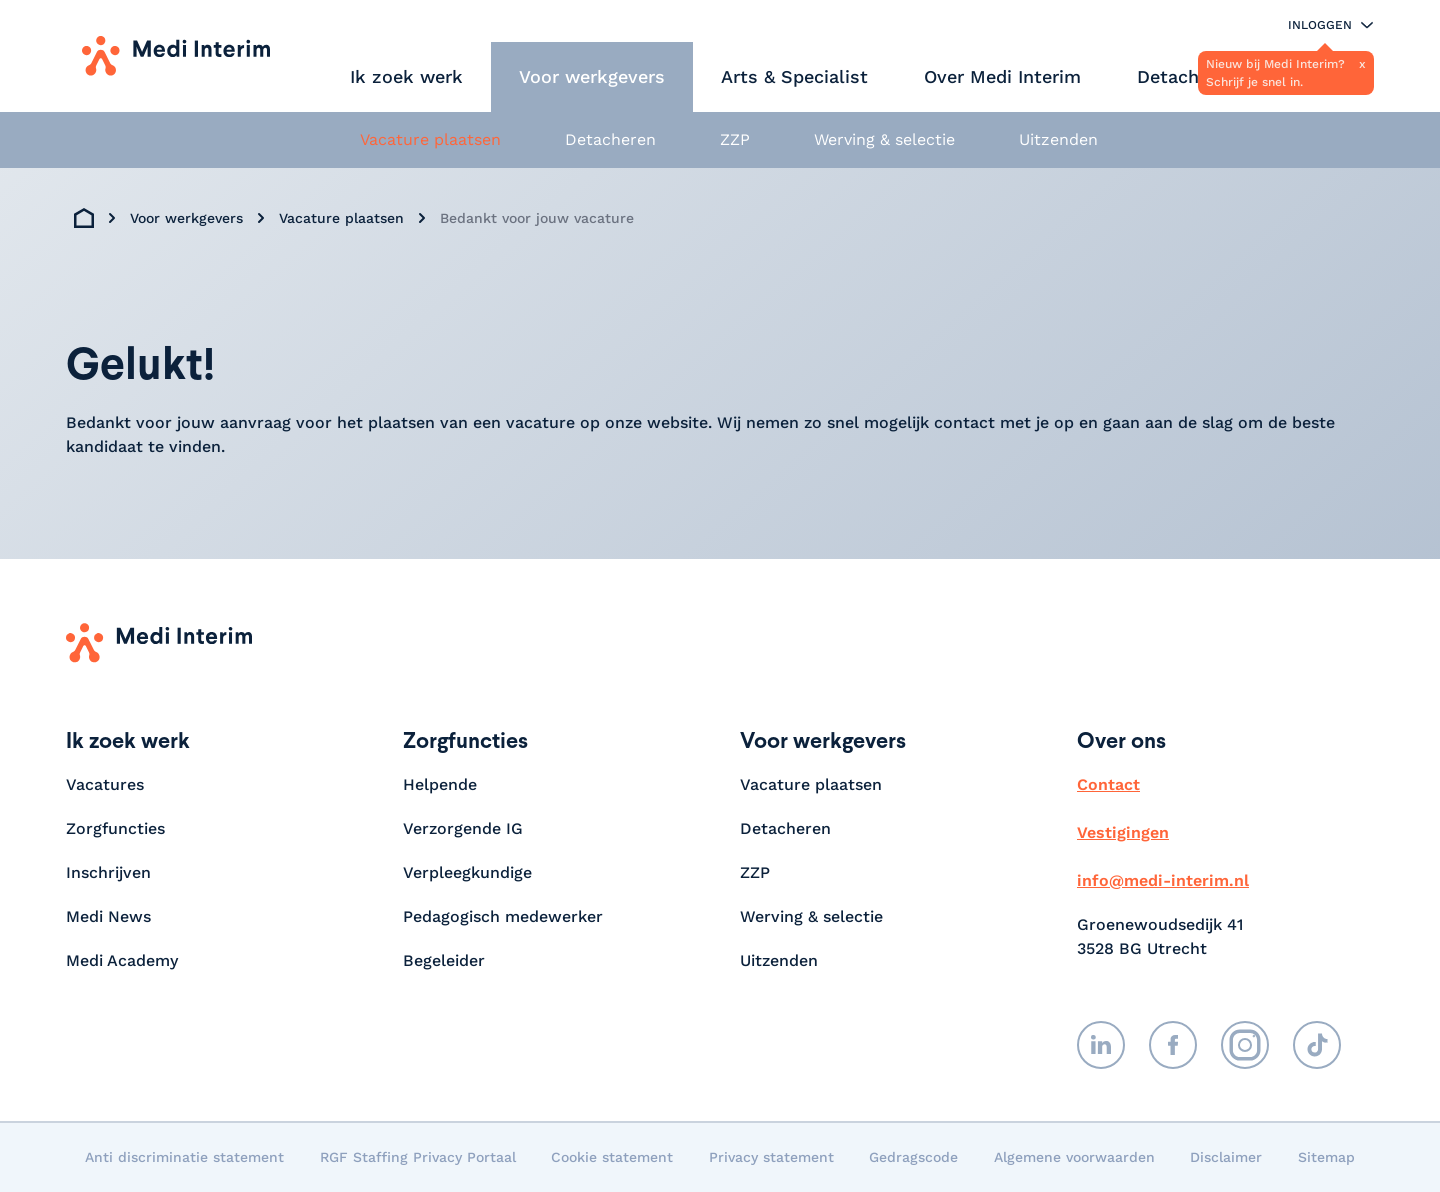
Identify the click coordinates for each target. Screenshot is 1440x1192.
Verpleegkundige (467, 872)
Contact (1108, 784)
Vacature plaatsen (430, 139)
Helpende (440, 784)
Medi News (108, 916)
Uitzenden (1058, 139)
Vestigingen (1123, 832)
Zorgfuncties (115, 828)
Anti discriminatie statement (184, 1157)
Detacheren (1187, 76)
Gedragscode (913, 1157)
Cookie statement (612, 1157)
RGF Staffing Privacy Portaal (418, 1157)
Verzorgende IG (463, 828)
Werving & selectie (884, 139)
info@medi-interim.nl (1163, 880)
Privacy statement (771, 1157)
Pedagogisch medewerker (503, 916)
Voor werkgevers (592, 76)
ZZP (735, 139)
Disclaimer (1226, 1157)
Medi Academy (124, 960)
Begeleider (444, 960)
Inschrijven (108, 872)
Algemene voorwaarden (1074, 1157)
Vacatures (105, 784)
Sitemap (1326, 1157)
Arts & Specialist (794, 76)
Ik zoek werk (406, 76)
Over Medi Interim (1002, 76)
